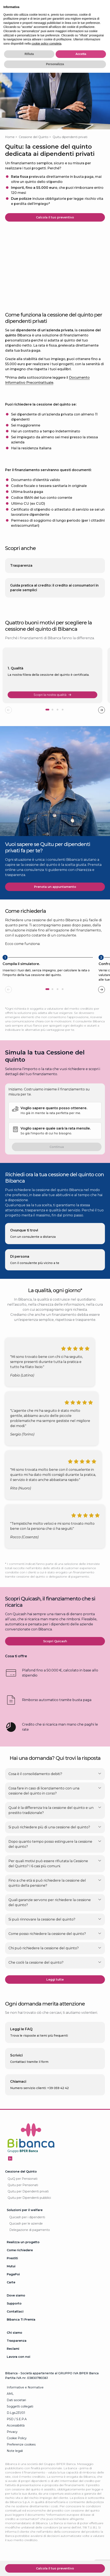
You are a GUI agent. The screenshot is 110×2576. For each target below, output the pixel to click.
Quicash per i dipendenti (27, 2232)
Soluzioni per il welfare (25, 2225)
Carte (11, 2297)
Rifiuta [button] (29, 54)
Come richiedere (20, 2265)
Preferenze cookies (21, 2460)
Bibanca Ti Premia (21, 2335)
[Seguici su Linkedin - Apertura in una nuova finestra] (10, 2173)
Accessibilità (16, 2441)
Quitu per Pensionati (23, 2200)
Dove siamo (16, 2311)
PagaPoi (13, 2289)
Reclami (13, 2364)
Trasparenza (16, 2356)
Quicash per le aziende (26, 2239)
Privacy (12, 2447)
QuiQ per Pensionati (22, 2194)
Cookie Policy (17, 2453)
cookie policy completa (46, 43)
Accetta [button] (81, 54)
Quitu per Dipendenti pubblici (29, 2213)
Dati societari (16, 2415)
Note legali (15, 2466)
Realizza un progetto (23, 2257)
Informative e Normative (25, 2403)
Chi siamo (14, 2348)
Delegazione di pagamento (29, 2245)
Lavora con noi (18, 2372)
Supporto (14, 2319)
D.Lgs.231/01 (16, 2428)
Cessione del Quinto (33, 137)
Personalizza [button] (55, 64)
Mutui (11, 2281)
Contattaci (15, 2327)
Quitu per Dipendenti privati (28, 2207)
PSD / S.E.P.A (17, 2434)
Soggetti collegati (20, 2422)
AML (10, 2409)
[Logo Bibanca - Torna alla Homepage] (31, 2154)
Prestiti (12, 2273)
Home (10, 137)
